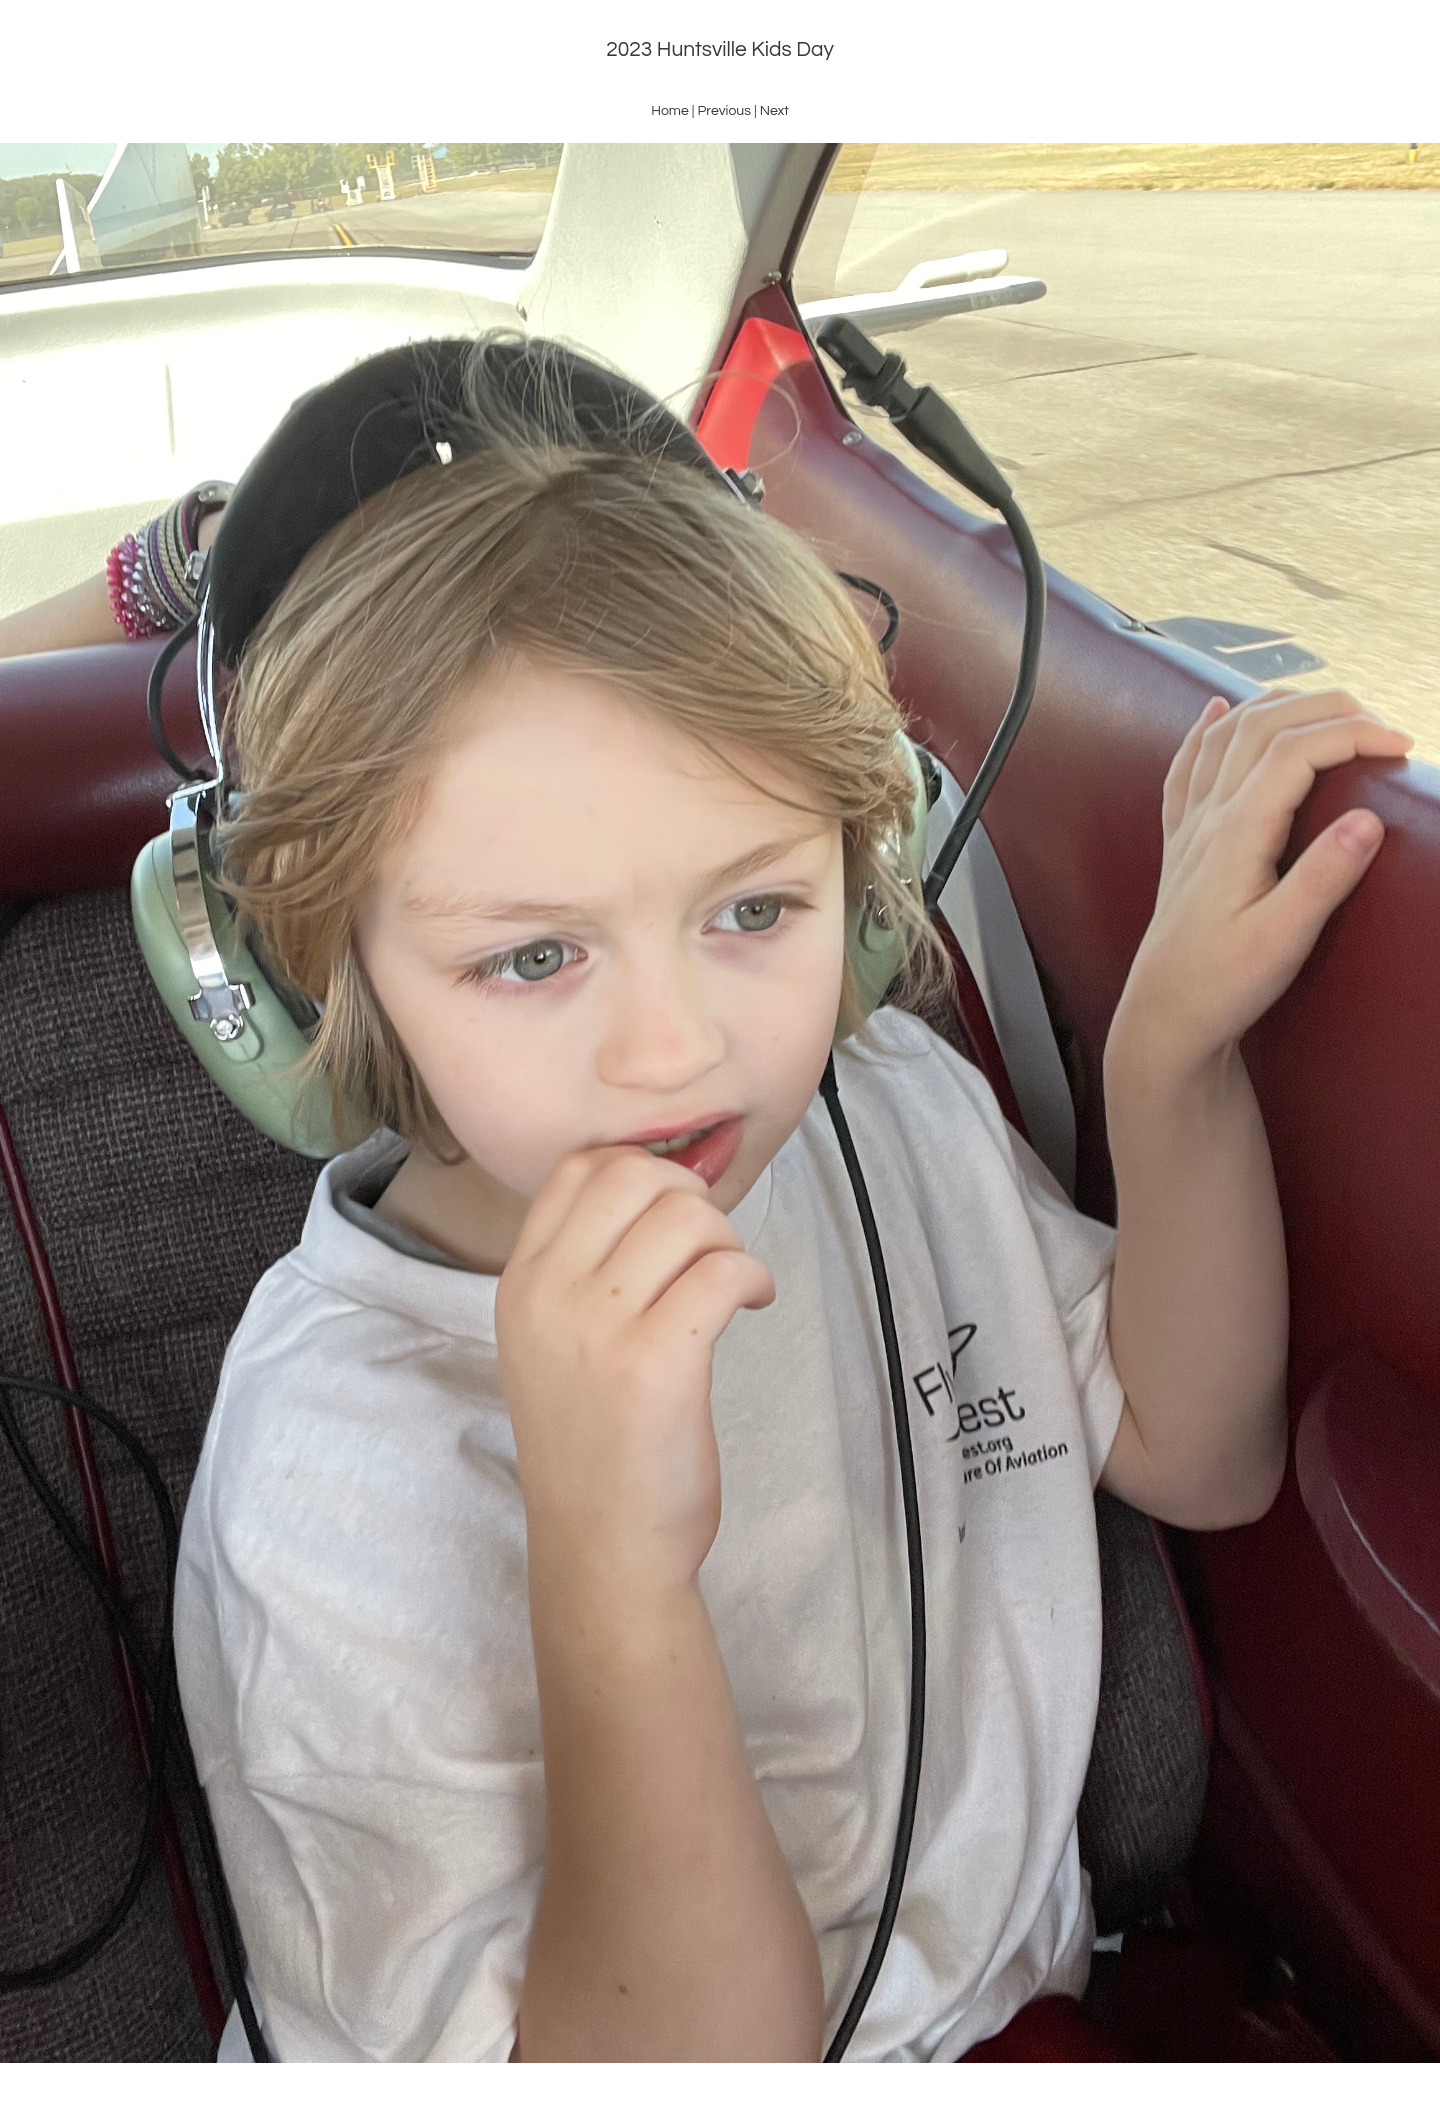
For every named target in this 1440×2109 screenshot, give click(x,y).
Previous (724, 111)
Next (774, 111)
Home (670, 111)
